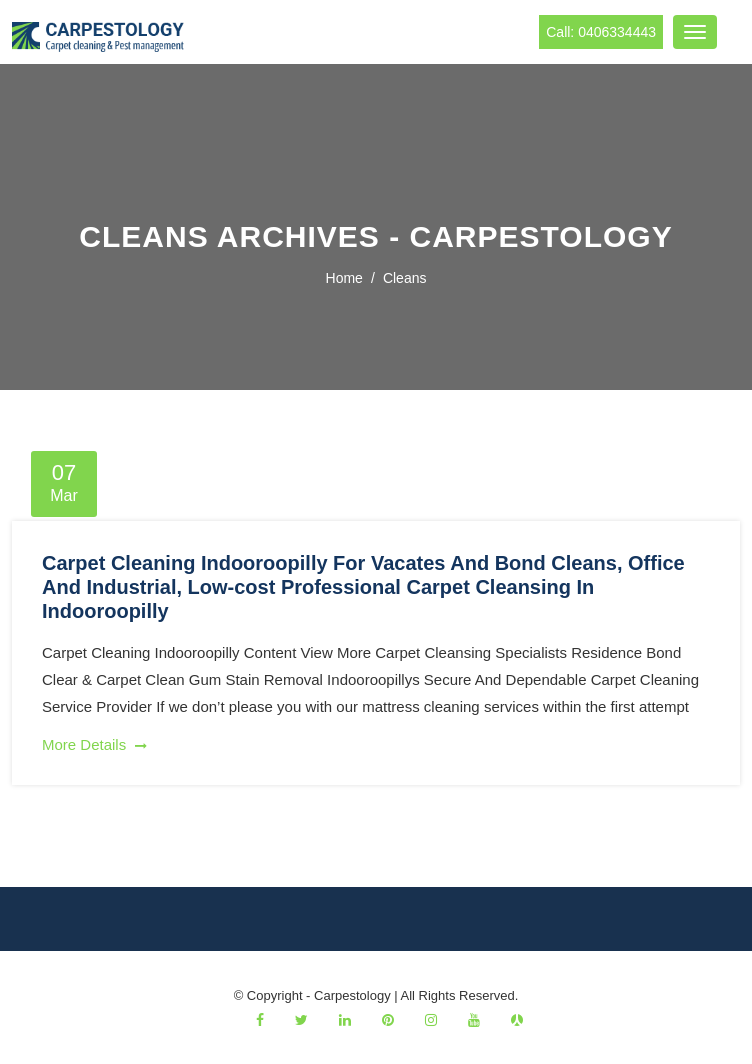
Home (344, 278)
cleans (405, 278)
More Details (94, 744)
